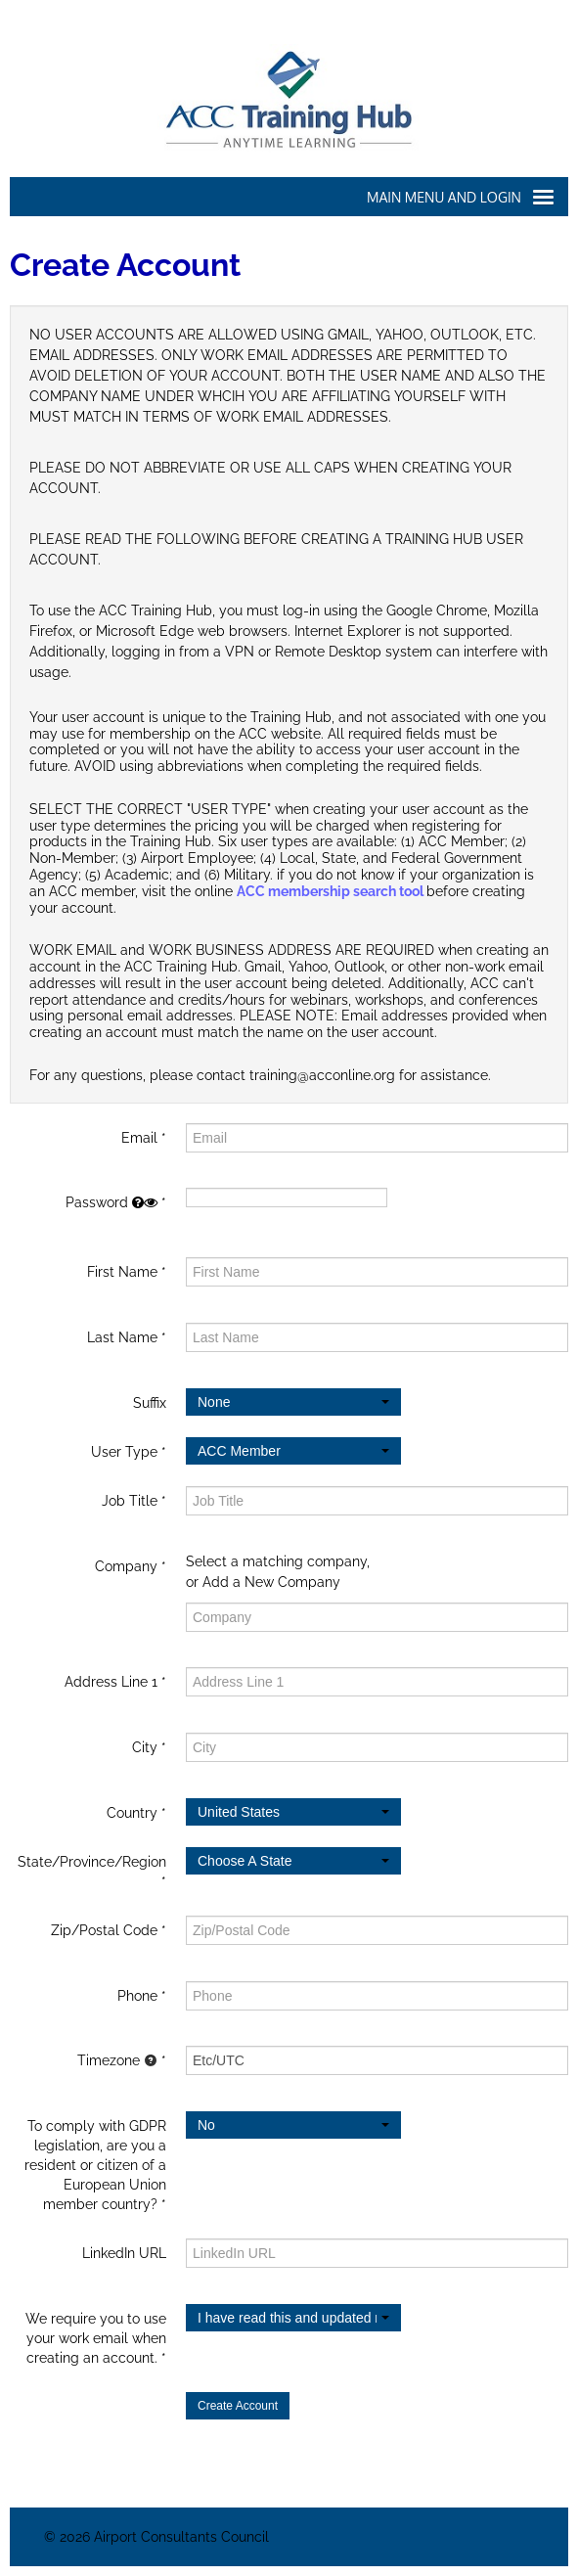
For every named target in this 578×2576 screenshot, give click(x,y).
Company (126, 1566)
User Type (124, 1452)
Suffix (149, 1403)
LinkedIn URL (124, 2253)
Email (139, 1138)
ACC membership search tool (331, 891)
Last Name (122, 1337)
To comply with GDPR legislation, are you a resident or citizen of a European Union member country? (95, 2165)
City (144, 1747)
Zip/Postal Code (104, 1930)
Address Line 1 (111, 1682)
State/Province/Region (92, 1862)
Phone (137, 1996)
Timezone (117, 2060)
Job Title (129, 1501)
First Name (122, 1272)
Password (111, 1202)
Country (132, 1813)
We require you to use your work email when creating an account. (95, 2338)
